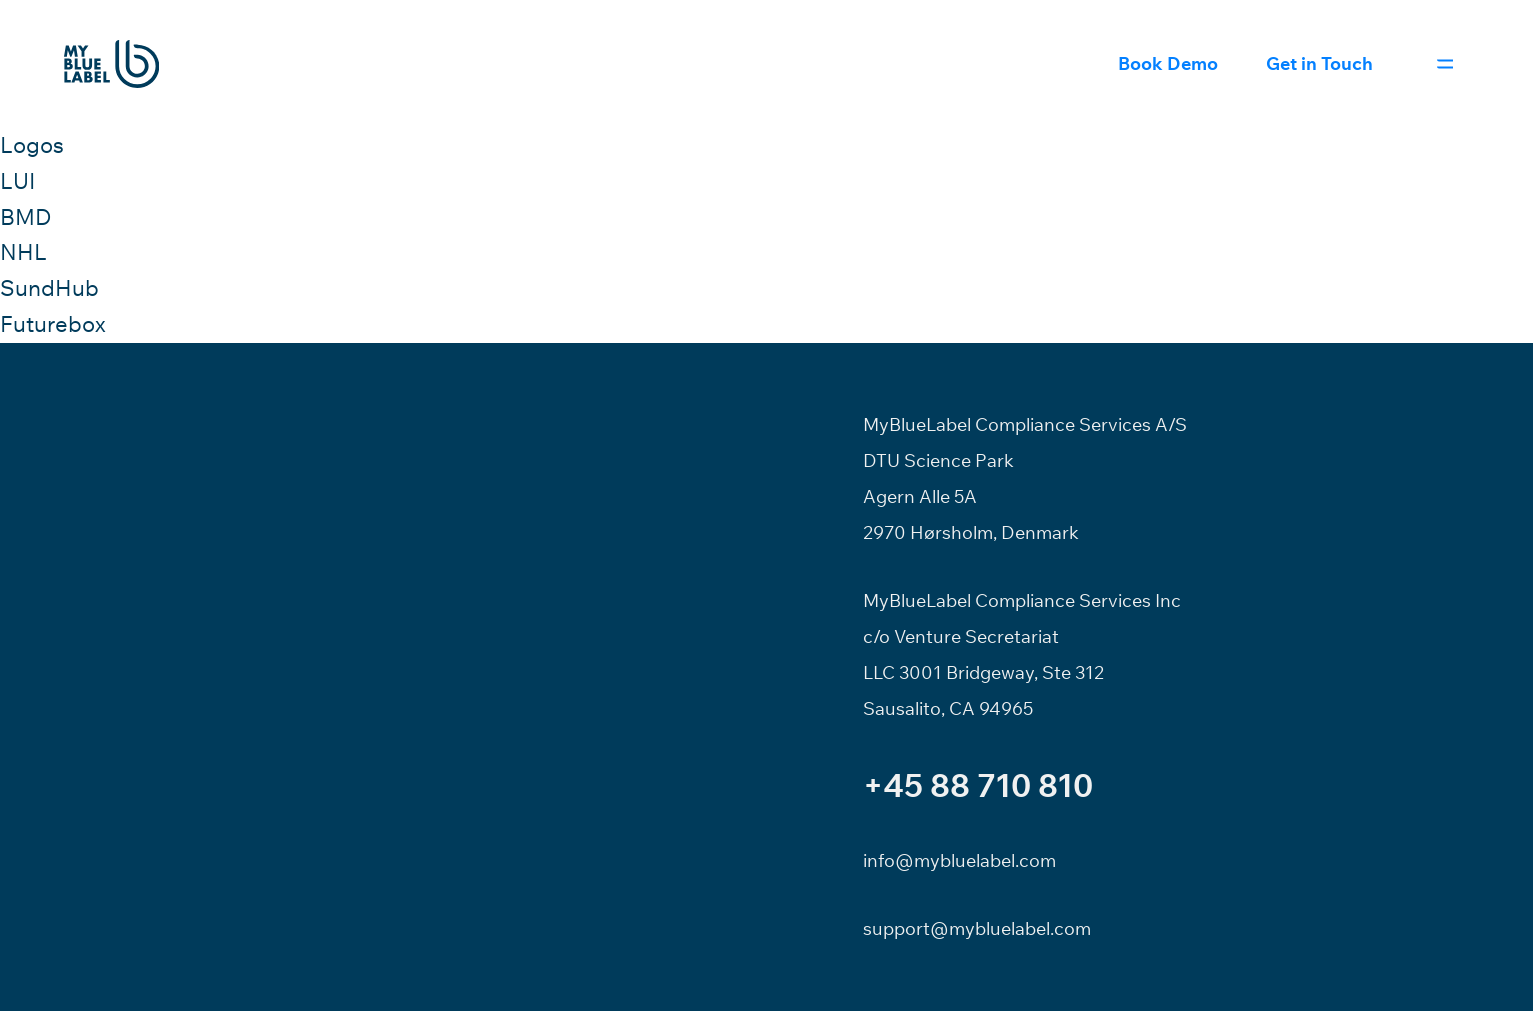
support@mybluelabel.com (977, 928)
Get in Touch (1319, 63)
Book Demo (1168, 63)
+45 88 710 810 (978, 785)
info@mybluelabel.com (959, 860)
